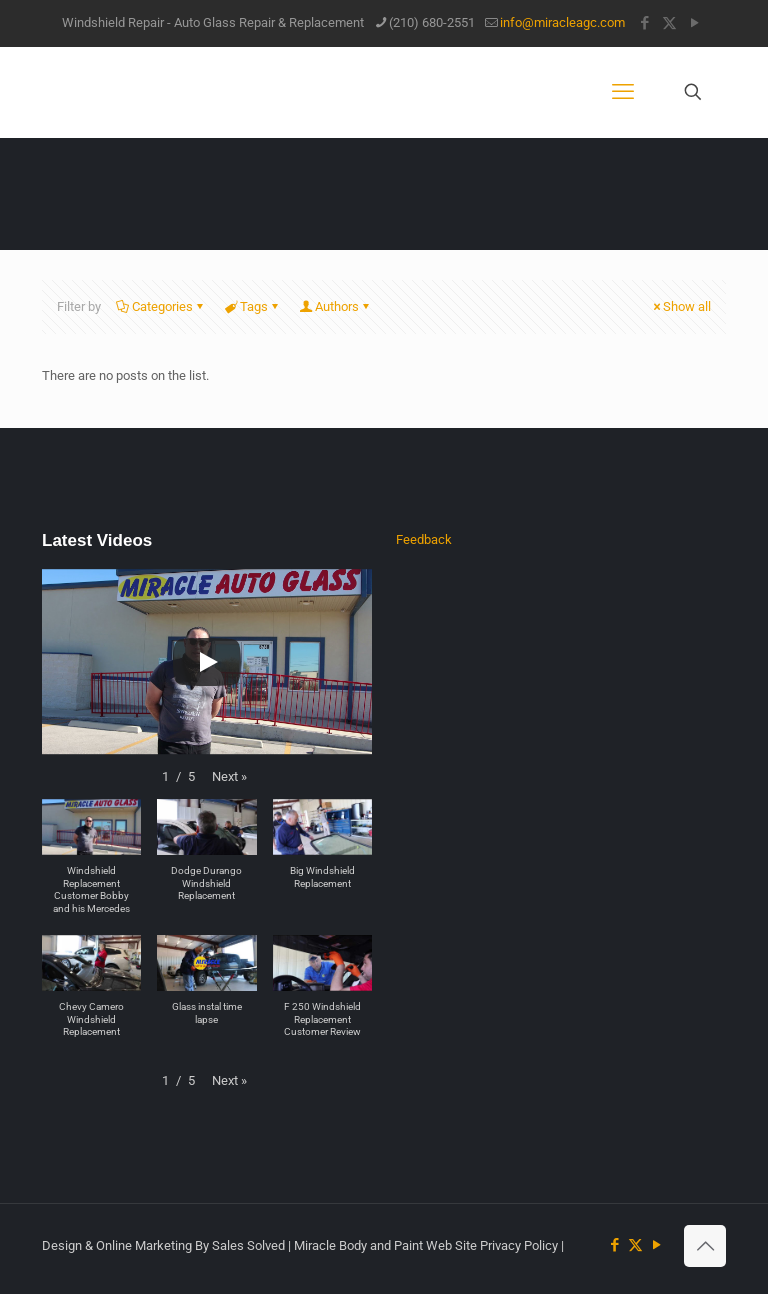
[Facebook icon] (644, 23)
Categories (161, 306)
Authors (335, 306)
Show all (680, 306)
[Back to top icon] (705, 1246)
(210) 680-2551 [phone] (432, 22)
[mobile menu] (623, 92)
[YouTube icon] (694, 23)
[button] (229, 777)
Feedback (424, 539)
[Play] (207, 662)
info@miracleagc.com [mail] (562, 22)
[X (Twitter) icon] (669, 23)
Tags (252, 306)
